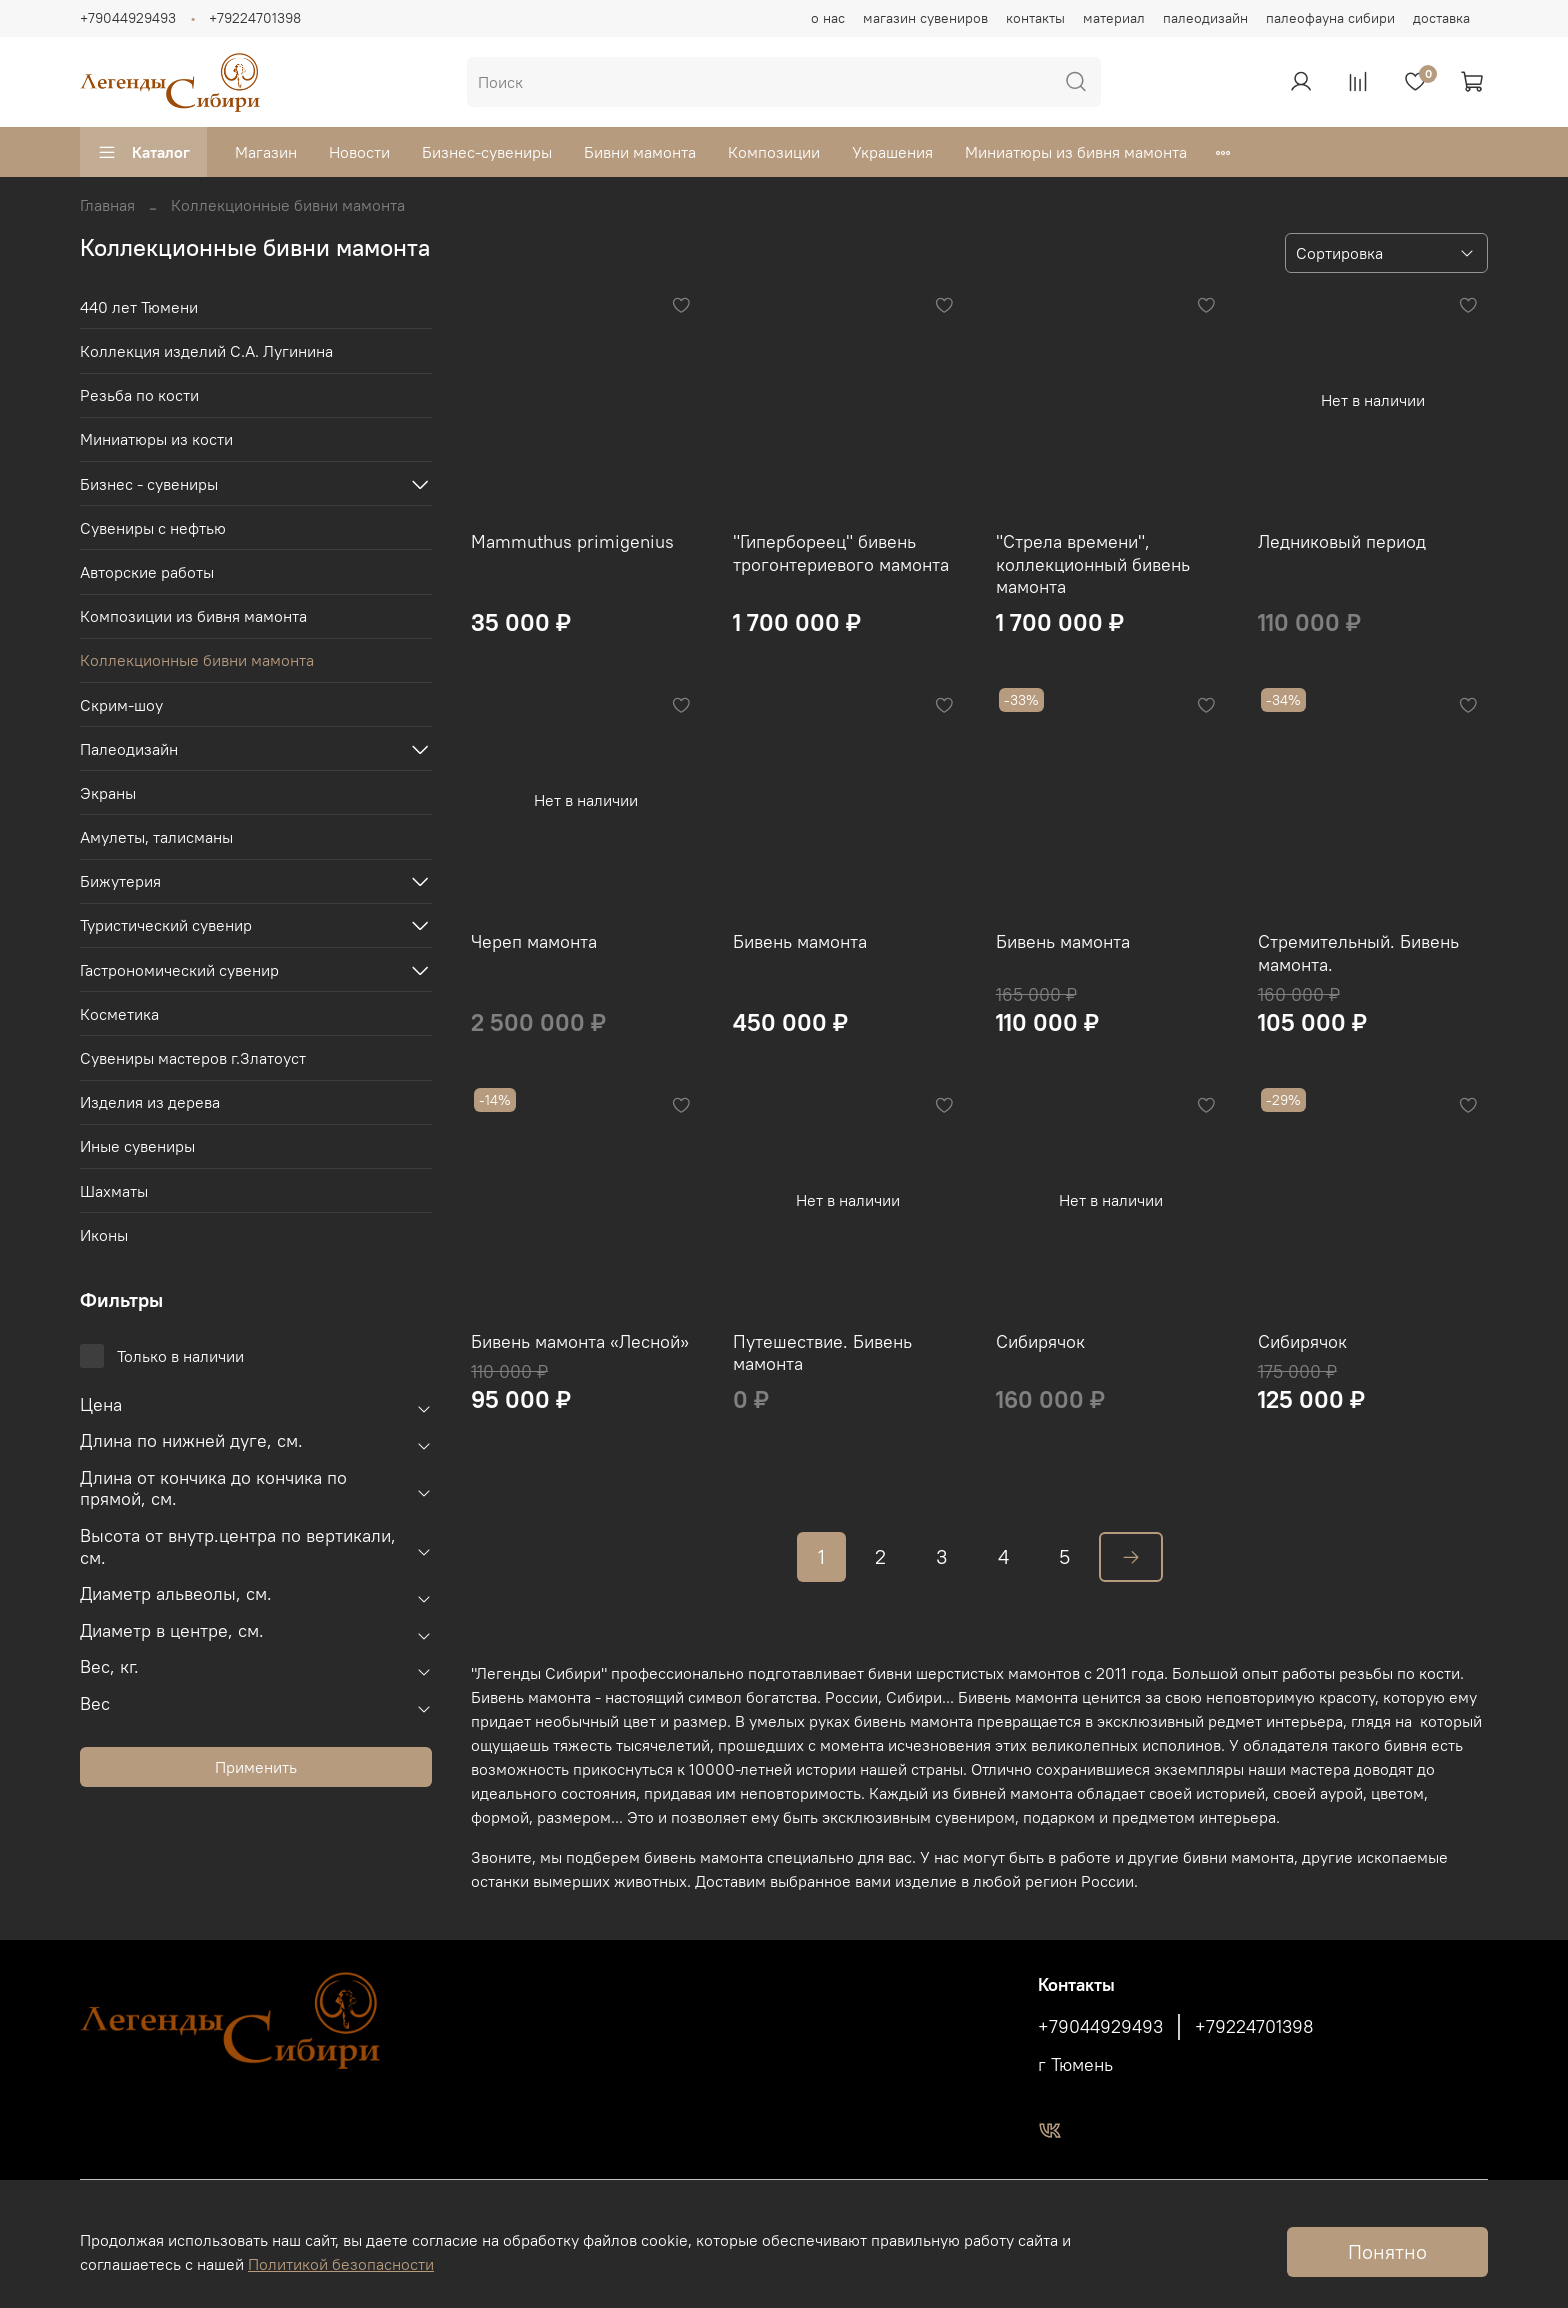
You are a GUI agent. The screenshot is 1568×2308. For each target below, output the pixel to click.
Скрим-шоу (121, 705)
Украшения (892, 152)
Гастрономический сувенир (179, 970)
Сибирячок (1040, 1341)
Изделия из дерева (150, 1102)
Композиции (774, 152)
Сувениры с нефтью (153, 528)
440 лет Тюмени (139, 307)
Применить (256, 1767)
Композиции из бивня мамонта (193, 616)
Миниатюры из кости (156, 439)
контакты (1035, 18)
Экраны (108, 793)
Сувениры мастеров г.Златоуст (193, 1058)
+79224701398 (255, 18)
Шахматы (114, 1191)
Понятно (1387, 2251)
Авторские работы (147, 572)
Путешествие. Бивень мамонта (822, 1353)
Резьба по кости (139, 395)
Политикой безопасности (341, 2264)
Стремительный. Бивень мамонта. (1358, 953)
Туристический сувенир (166, 925)
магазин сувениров (925, 18)
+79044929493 (128, 18)
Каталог (143, 152)
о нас (828, 18)
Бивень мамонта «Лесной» (580, 1341)
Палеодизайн (129, 749)
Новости (359, 152)
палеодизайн (1205, 18)
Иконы (104, 1235)
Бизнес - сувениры (149, 484)
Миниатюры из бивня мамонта (1076, 152)
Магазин (266, 152)
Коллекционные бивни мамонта (197, 660)
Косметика (119, 1014)
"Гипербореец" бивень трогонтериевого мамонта (841, 553)
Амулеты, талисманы (156, 837)
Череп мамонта (534, 941)
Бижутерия (120, 881)
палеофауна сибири (1330, 18)
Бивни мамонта (640, 152)
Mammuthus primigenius (572, 541)
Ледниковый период (1342, 541)
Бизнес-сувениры (487, 152)
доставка (1441, 18)
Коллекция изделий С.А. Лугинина (206, 351)
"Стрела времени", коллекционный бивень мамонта (1093, 564)
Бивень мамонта (800, 941)
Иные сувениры (137, 1146)
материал (1114, 18)
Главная (107, 205)
